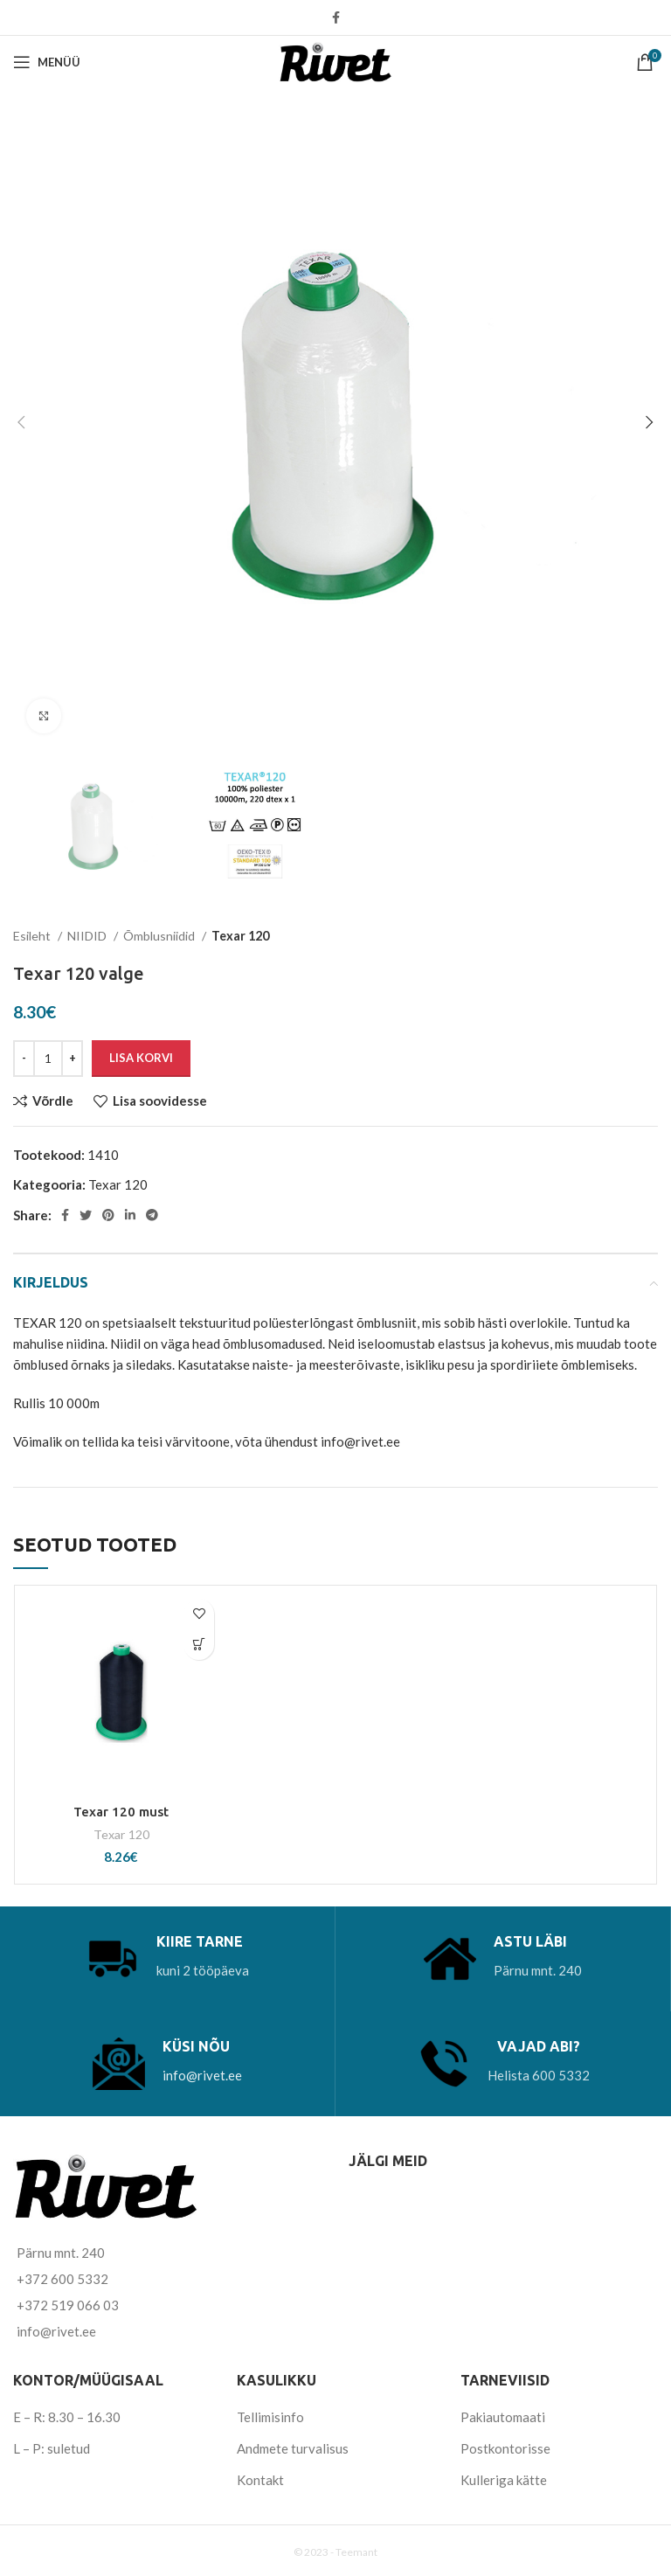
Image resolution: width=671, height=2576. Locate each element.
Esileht (33, 935)
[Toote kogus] (48, 1058)
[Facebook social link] (336, 17)
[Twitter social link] (85, 1215)
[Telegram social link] (152, 1215)
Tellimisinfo (270, 2417)
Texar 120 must (121, 1811)
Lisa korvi (141, 1058)
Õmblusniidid (160, 935)
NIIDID (88, 935)
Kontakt (260, 2480)
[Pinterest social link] (108, 1215)
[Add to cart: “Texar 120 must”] (198, 1644)
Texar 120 (240, 935)
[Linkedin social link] (130, 1215)
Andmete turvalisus (293, 2448)
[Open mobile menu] (46, 62)
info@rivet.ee (202, 2075)
